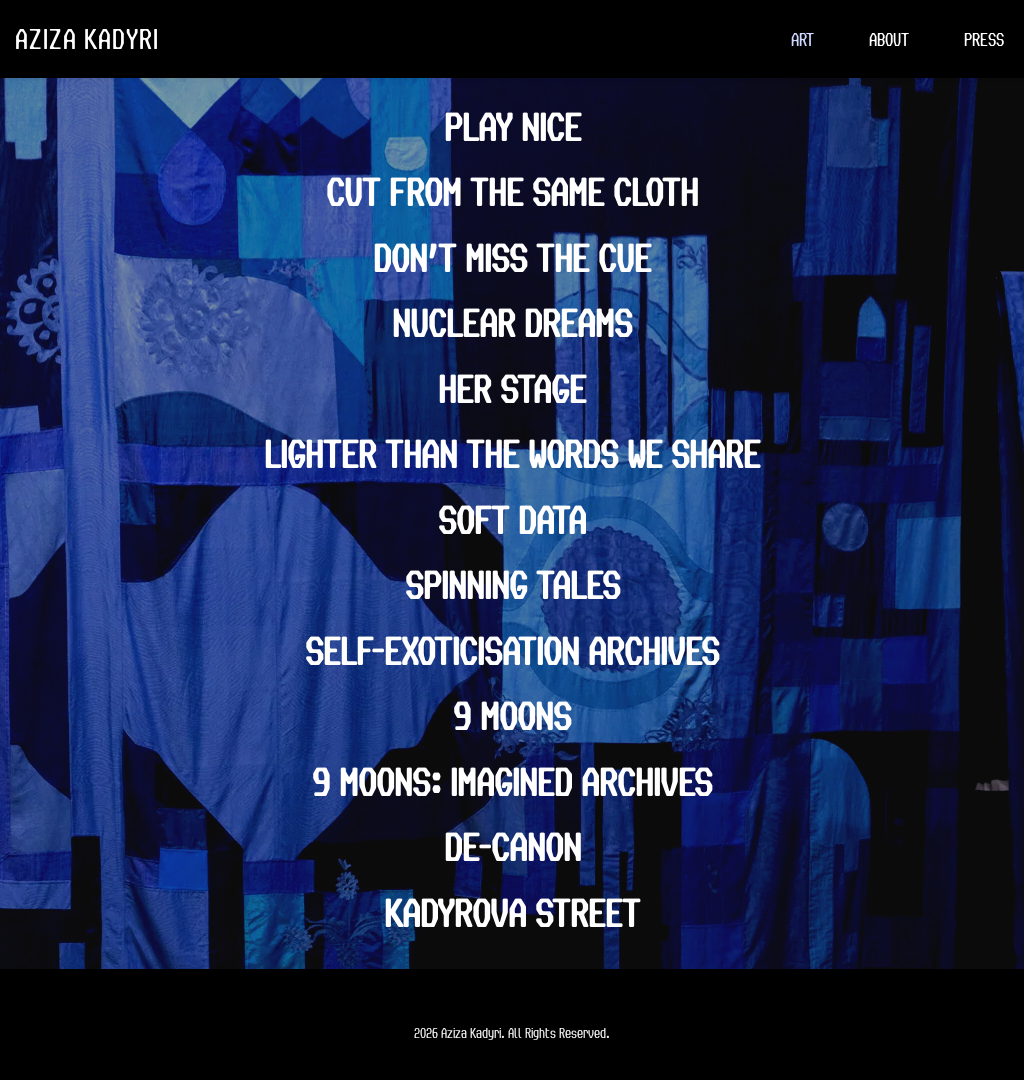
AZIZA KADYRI (87, 38)
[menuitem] (802, 39)
